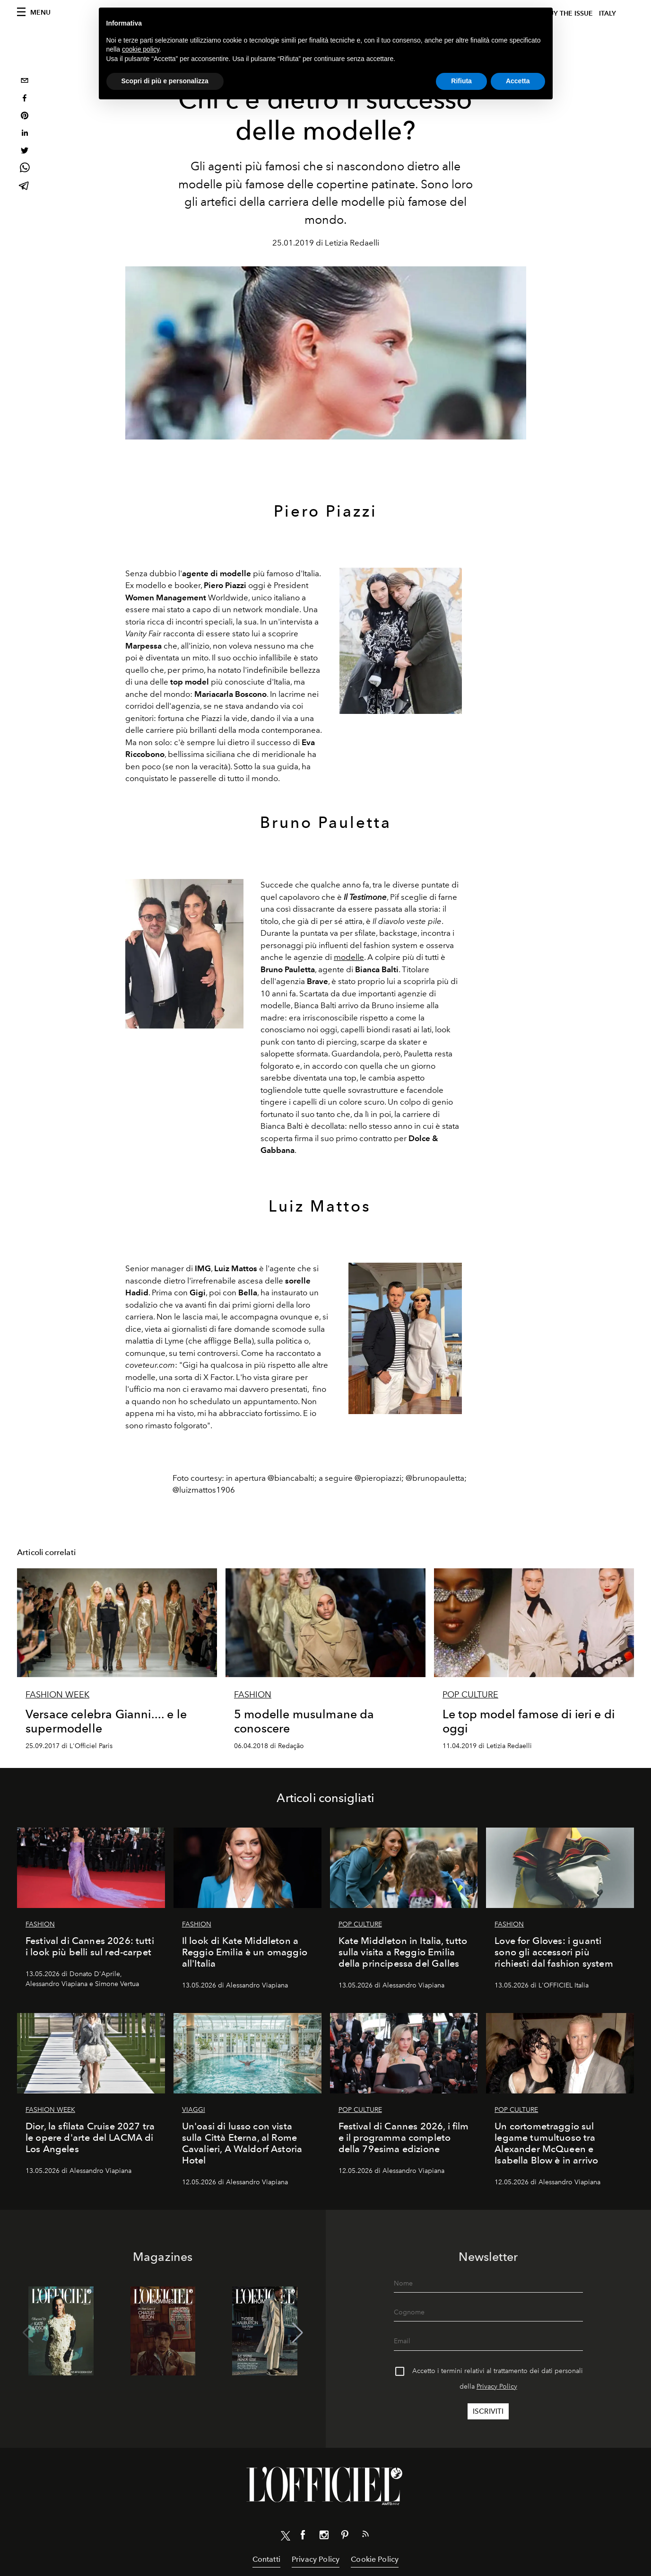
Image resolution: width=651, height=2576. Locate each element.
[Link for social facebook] (303, 2536)
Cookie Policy (375, 2559)
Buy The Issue (569, 13)
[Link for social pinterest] (344, 2536)
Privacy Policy (497, 2387)
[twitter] (24, 151)
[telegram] (24, 186)
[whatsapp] (24, 169)
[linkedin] (24, 134)
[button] (297, 2332)
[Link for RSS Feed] (365, 2536)
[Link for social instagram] (324, 2536)
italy (607, 13)
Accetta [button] (518, 81)
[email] (24, 81)
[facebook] (24, 99)
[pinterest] (24, 116)
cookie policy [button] (140, 49)
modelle (349, 957)
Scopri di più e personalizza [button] (165, 81)
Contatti (266, 2559)
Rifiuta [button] (461, 81)
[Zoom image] (400, 641)
